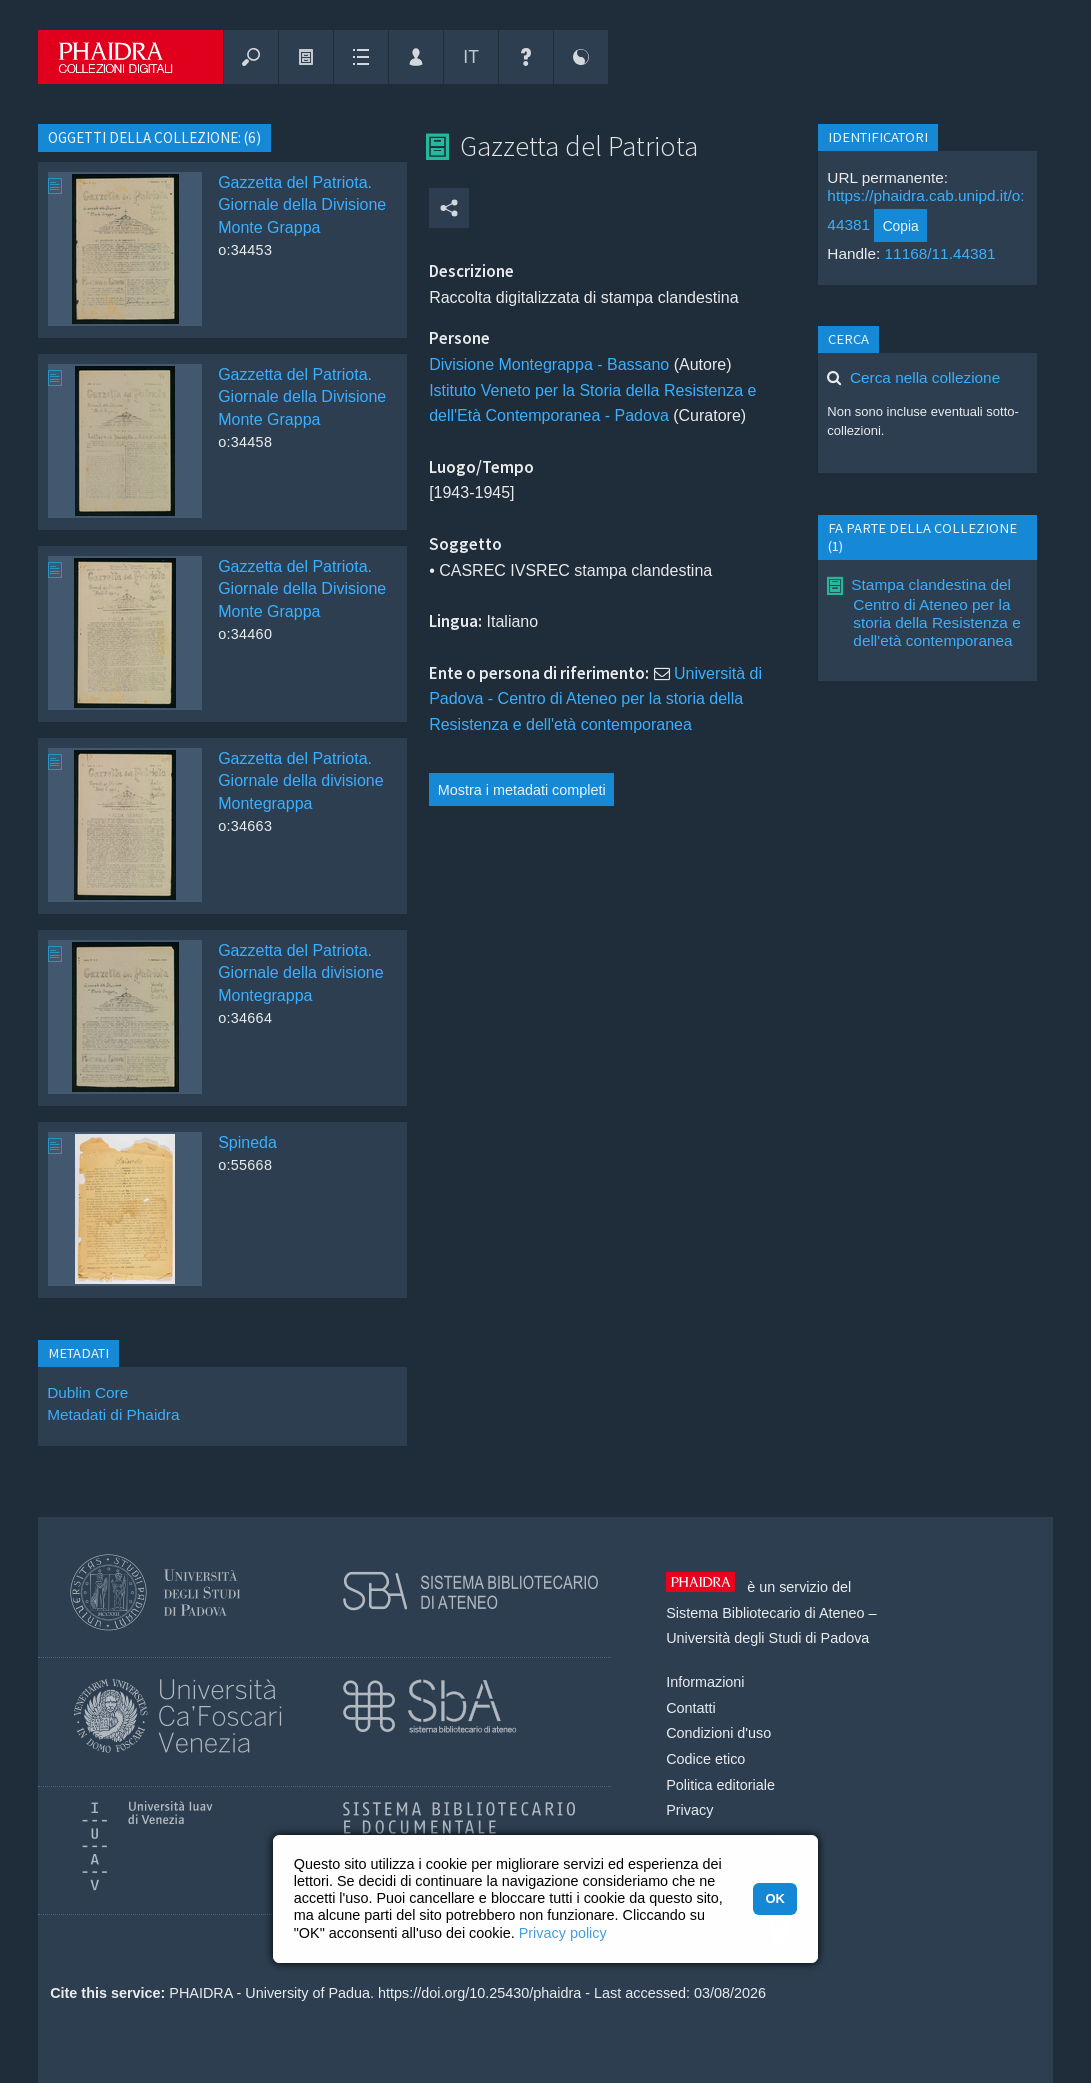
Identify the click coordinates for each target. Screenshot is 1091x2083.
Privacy (689, 1810)
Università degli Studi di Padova (767, 1638)
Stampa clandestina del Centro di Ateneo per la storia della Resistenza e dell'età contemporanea (935, 612)
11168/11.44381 (940, 253)
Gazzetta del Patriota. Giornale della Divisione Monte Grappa (302, 205)
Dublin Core (87, 1392)
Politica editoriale (720, 1785)
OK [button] (774, 1898)
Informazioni (705, 1682)
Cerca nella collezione (925, 377)
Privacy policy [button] (563, 1933)
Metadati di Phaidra (113, 1414)
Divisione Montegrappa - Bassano (549, 364)
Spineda (247, 1142)
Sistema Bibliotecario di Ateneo (765, 1613)
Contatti (691, 1708)
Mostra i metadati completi (522, 790)
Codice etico (705, 1759)
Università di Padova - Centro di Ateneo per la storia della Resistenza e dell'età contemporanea (595, 699)
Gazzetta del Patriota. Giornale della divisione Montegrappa (300, 781)
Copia (901, 226)
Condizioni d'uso (718, 1733)
